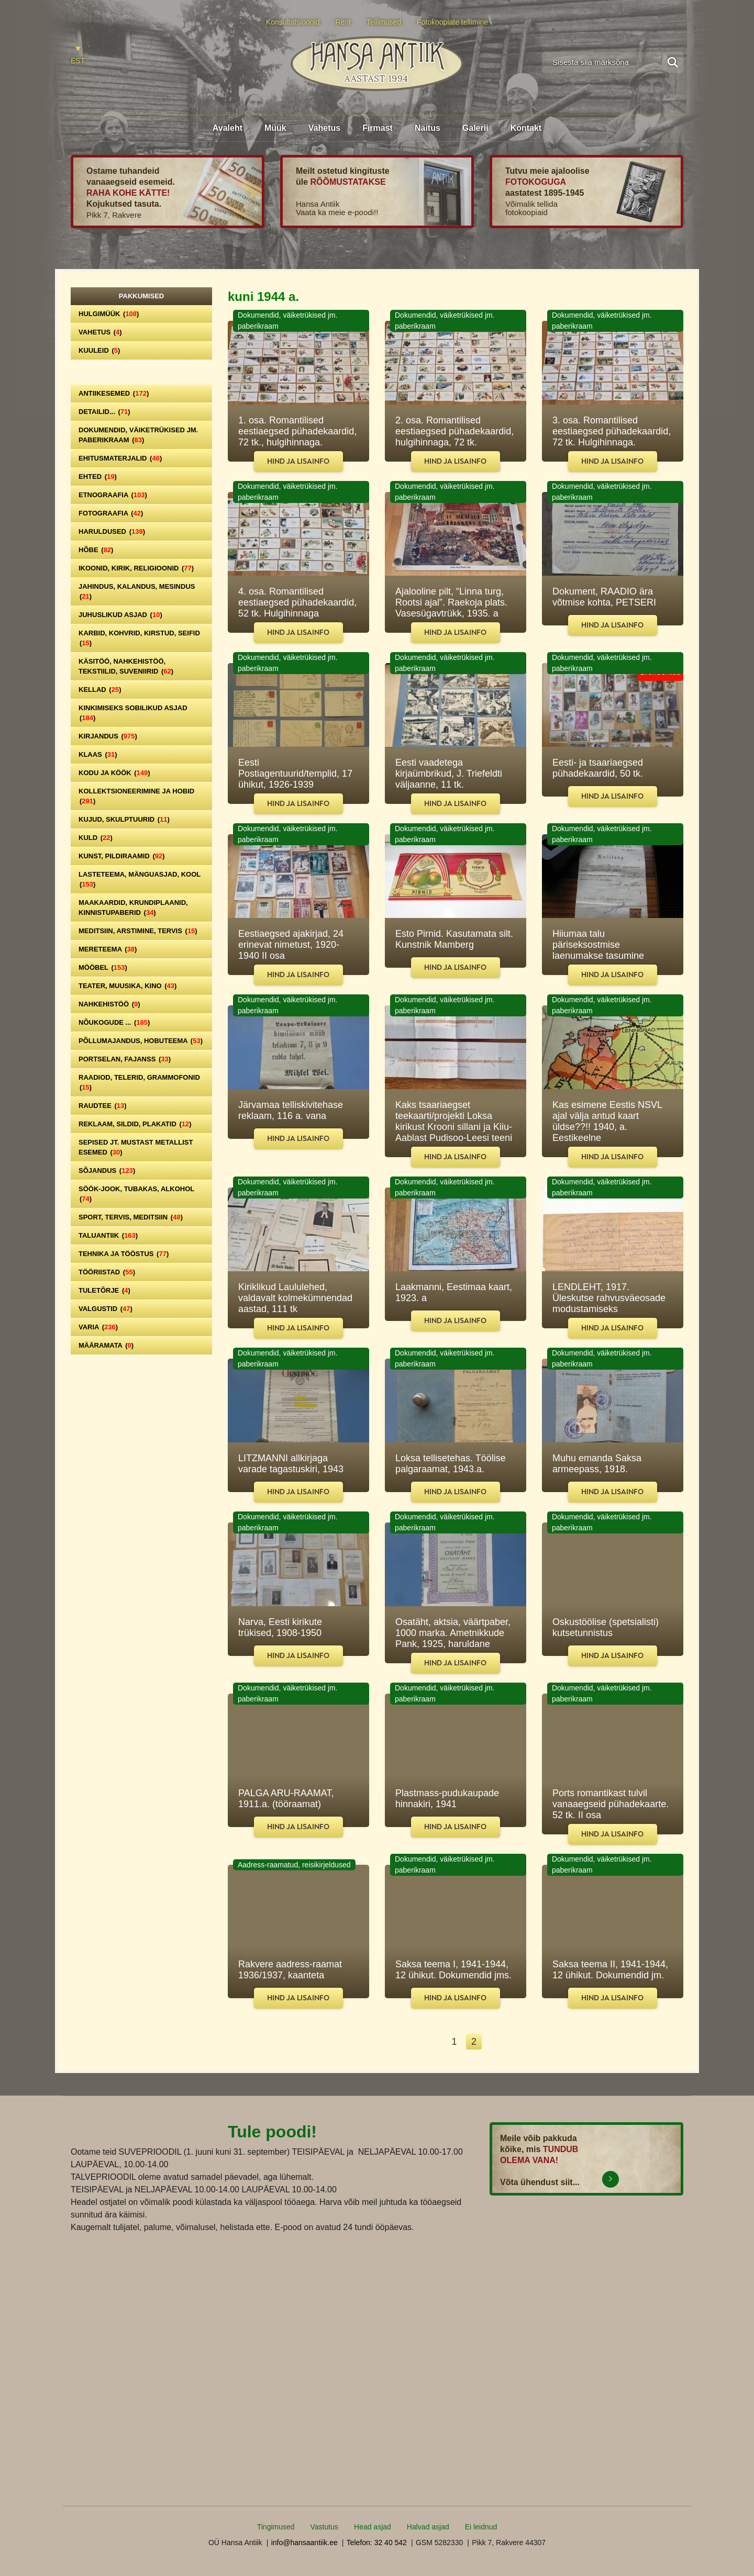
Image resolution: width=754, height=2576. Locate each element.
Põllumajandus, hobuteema (141, 1041)
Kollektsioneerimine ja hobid (136, 796)
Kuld (96, 838)
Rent (343, 22)
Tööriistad (107, 1272)
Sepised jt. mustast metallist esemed (136, 1147)
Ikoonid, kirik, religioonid (136, 568)
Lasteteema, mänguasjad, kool (140, 879)
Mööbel (103, 967)
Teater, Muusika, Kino (127, 986)
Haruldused (112, 531)
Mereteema (108, 949)
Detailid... (104, 412)
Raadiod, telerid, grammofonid (139, 1082)
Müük (275, 128)
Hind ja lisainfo (298, 461)
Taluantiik (108, 1235)
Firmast (377, 128)
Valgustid (105, 1309)
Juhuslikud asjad (120, 615)
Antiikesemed (114, 393)
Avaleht (227, 128)
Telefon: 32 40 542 (377, 2542)
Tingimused (276, 2527)
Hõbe (96, 550)
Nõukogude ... (114, 1022)
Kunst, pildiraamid (122, 856)
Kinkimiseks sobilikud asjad (133, 713)
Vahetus (324, 128)
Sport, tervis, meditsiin (131, 1217)
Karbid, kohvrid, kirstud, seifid (139, 638)
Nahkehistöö (109, 1004)
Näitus (427, 128)
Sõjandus (107, 1170)
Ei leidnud (481, 2527)
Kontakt (526, 128)
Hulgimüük (109, 314)
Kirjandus (108, 736)
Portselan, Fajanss (125, 1059)
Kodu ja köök (114, 773)
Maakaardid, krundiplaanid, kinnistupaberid (133, 907)
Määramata (106, 1345)
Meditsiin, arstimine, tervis (138, 931)
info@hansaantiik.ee (304, 2542)
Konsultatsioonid (293, 22)
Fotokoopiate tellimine (452, 22)
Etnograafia (113, 495)
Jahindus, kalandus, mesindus (137, 591)
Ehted (98, 476)
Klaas (98, 754)
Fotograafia (111, 513)
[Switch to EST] (78, 56)
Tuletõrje (104, 1290)
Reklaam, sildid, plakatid (135, 1124)
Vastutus (324, 2527)
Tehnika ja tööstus (124, 1254)
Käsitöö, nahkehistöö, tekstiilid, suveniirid (126, 666)
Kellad (100, 689)
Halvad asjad (428, 2527)
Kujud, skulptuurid (124, 819)
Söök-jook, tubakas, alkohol (136, 1194)
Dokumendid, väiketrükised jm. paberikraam (138, 435)
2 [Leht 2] (473, 2041)
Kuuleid (99, 350)
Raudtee (103, 1106)
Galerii (475, 128)
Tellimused (384, 22)
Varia (98, 1327)
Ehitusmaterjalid (120, 458)
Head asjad (372, 2527)
